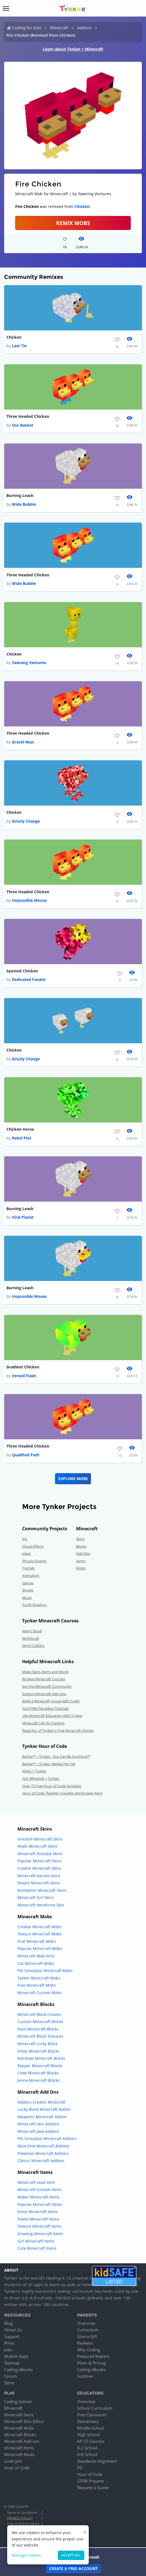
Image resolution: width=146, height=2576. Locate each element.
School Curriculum (94, 2408)
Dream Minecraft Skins (38, 1882)
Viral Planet (23, 1217)
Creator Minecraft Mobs (39, 1926)
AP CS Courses (91, 2441)
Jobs (8, 2349)
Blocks (81, 1546)
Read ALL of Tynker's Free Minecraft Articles (58, 1730)
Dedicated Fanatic (29, 979)
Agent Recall (32, 1630)
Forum (10, 2376)
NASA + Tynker (34, 1771)
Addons (84, 27)
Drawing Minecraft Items (40, 2233)
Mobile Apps (16, 2356)
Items (80, 1560)
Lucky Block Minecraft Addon (44, 2109)
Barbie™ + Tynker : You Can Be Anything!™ (56, 1756)
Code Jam (13, 2461)
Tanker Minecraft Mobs (38, 1978)
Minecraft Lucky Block (37, 2043)
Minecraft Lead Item (36, 2182)
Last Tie (19, 345)
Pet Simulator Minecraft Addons (47, 2138)
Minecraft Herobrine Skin (40, 1905)
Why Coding (88, 2349)
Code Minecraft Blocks (38, 2072)
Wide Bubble (24, 504)
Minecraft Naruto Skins (38, 1875)
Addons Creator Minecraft (41, 2102)
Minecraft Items (19, 2448)
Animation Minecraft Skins (41, 1890)
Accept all (71, 2555)
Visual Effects (33, 1546)
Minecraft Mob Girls (35, 1956)
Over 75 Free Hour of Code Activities (51, 1785)
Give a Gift (87, 2336)
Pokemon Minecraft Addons (43, 2153)
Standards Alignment (97, 2461)
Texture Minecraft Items (39, 2226)
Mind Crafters (33, 1645)
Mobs (80, 1568)
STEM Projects (90, 2481)
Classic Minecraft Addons (40, 2160)
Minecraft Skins (18, 2414)
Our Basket (22, 425)
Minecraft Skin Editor (24, 2421)
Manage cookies (26, 2555)
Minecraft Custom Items (39, 2189)
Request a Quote (93, 2487)
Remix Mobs (73, 223)
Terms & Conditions (22, 2512)
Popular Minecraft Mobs (39, 1948)
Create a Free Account (73, 2568)
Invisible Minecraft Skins (40, 1839)
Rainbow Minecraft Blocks (41, 2058)
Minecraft (59, 27)
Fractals (28, 1568)
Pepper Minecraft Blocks (39, 2065)
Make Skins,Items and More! (45, 1671)
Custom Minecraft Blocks (40, 2021)
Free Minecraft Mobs (36, 1985)
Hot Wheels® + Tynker (40, 1778)
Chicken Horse (20, 1129)
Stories (27, 1590)
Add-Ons (83, 1553)
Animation (30, 1575)
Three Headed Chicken (27, 416)
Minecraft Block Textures (40, 2036)
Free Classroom (92, 2414)
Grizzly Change (26, 821)
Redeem (85, 2343)
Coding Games (18, 2401)
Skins (80, 1538)
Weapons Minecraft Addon (42, 2116)
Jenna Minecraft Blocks (38, 2080)
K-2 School (87, 2448)
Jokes (26, 1553)
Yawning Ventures (29, 662)
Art (24, 1538)
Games (27, 1582)
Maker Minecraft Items (38, 2197)
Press (9, 2343)
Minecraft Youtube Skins (39, 1853)
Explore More (73, 1478)
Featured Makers (93, 2356)
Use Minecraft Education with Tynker (52, 1715)
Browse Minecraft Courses (43, 1678)
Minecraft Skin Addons (38, 2123)
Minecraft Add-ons (22, 2441)
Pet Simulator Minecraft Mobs (45, 1970)
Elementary (88, 2421)
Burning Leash (19, 495)
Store (9, 2382)
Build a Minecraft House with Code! (51, 1700)
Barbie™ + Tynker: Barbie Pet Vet (48, 1763)
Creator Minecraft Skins (39, 1868)
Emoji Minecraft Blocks (38, 2051)
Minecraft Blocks (20, 2434)
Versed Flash (24, 1375)
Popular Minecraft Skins (39, 1860)
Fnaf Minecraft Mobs (36, 1941)
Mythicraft (30, 1638)
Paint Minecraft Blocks (38, 2029)
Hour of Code (17, 2467)
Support (11, 2336)
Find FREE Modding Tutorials (45, 1708)
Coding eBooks (18, 2369)
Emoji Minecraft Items (37, 2211)
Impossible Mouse (29, 900)
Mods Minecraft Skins (37, 1846)
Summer (85, 2376)
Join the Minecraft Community (47, 1686)
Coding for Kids (26, 27)
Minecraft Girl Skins (35, 1897)
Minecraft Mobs (19, 2428)
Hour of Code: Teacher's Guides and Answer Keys (62, 1793)
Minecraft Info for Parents (43, 1723)
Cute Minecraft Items (36, 2248)
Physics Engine (34, 1560)
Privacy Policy (20, 2518)
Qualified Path (25, 1454)
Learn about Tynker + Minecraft (73, 49)
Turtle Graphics (34, 1604)
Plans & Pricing (91, 2363)
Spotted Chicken (22, 970)
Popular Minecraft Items (39, 2204)
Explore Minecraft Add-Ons (44, 1693)
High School (88, 2434)
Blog (8, 2323)
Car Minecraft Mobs (35, 1963)
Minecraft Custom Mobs (39, 1992)
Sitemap (12, 2363)
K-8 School (87, 2454)
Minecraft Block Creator (39, 2014)
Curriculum (87, 2329)
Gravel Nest (23, 742)
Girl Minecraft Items (35, 2241)
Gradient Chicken (22, 1366)
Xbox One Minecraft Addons (43, 2146)
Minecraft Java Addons (38, 2131)
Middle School (90, 2428)
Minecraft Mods (19, 2454)
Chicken (82, 206)
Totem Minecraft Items (38, 2219)
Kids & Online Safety (23, 2523)
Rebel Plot (21, 1138)
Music (27, 1597)
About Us (13, 2329)
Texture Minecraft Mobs (39, 1933)
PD (80, 2467)
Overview (86, 2323)
